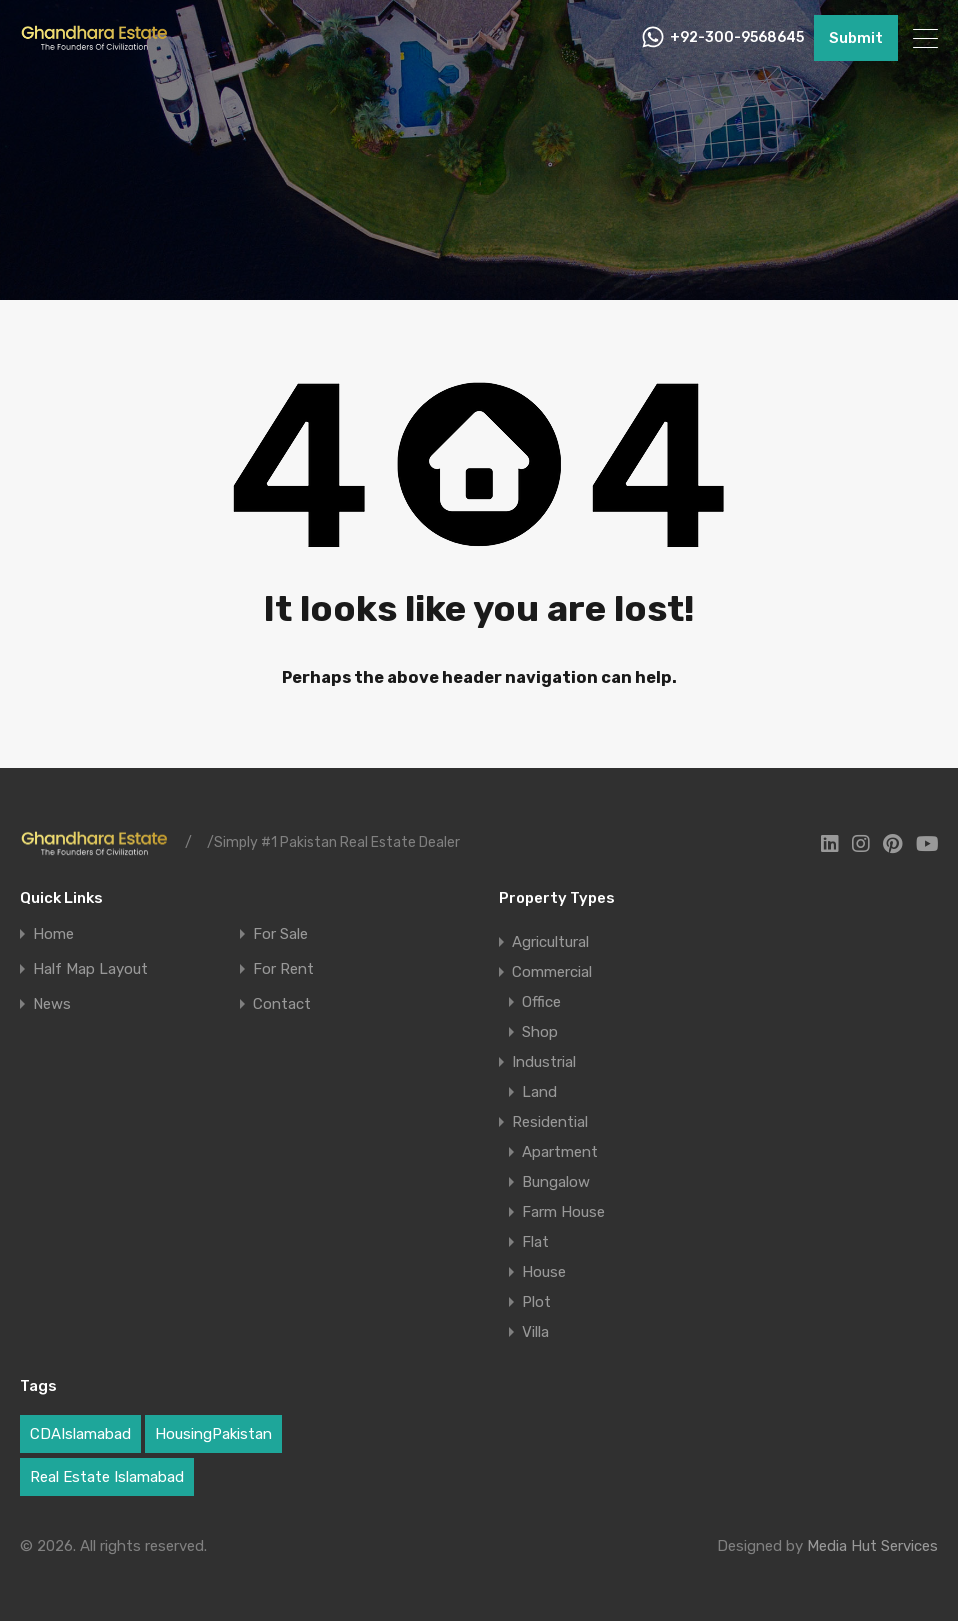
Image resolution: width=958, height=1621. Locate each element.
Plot (536, 1302)
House (544, 1272)
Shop (540, 1032)
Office (541, 1002)
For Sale (280, 934)
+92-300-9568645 (737, 38)
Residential (550, 1122)
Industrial (544, 1062)
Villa (535, 1332)
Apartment (560, 1152)
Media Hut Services (872, 1546)
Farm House (563, 1212)
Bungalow (556, 1182)
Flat (535, 1242)
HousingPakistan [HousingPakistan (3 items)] (213, 1434)
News (52, 1004)
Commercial (552, 972)
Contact (282, 1004)
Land (539, 1092)
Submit (856, 38)
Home (53, 934)
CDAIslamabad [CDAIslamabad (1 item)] (80, 1434)
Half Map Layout (90, 969)
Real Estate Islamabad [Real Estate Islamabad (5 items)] (107, 1477)
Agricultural (550, 942)
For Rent (283, 969)
